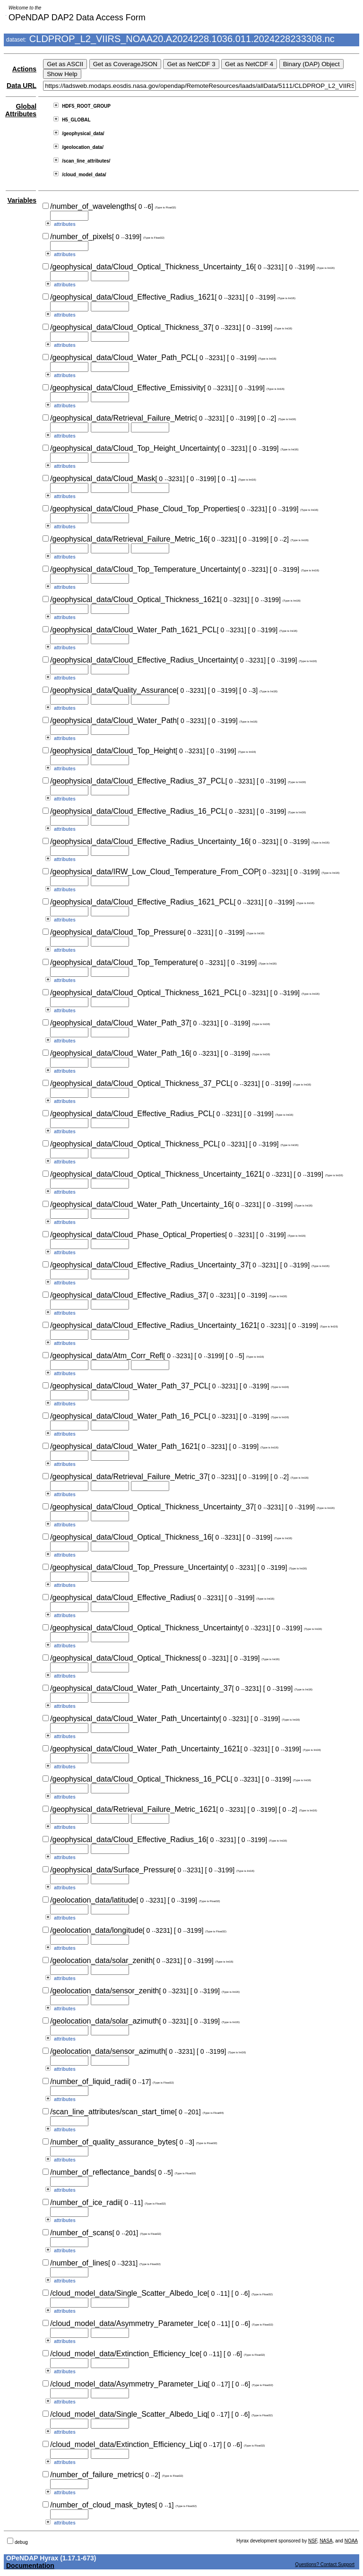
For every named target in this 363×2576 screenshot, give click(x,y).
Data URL (21, 85)
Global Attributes (20, 110)
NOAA (351, 2540)
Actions (24, 69)
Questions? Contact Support (324, 2564)
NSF (312, 2540)
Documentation (30, 2565)
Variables (22, 200)
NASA (326, 2540)
